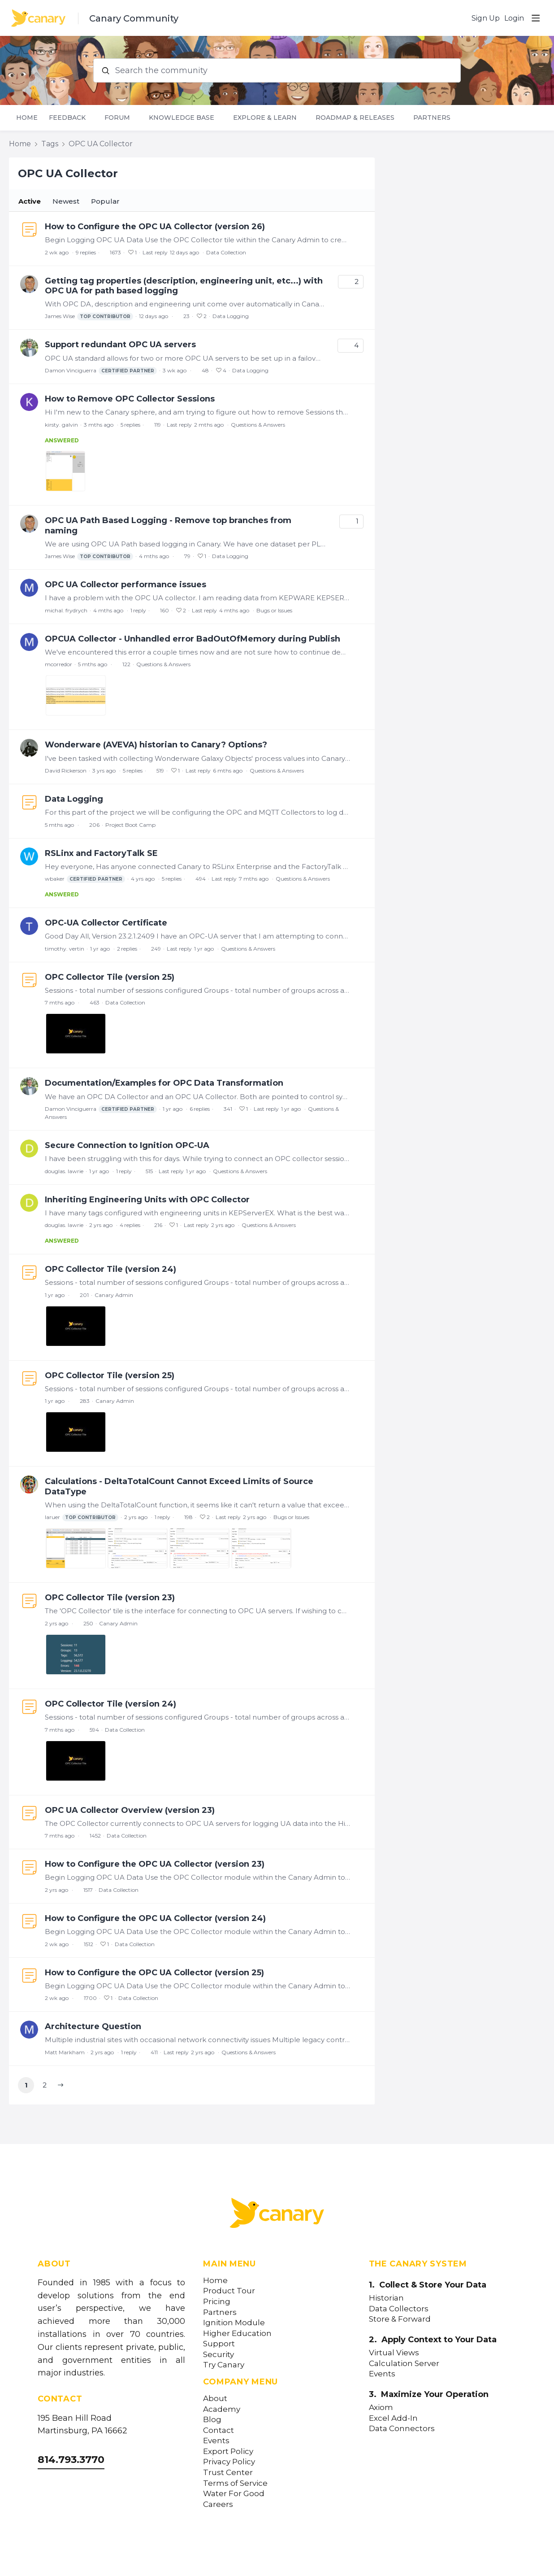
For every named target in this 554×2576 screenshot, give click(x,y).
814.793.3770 (71, 2460)
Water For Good (233, 2493)
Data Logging (230, 316)
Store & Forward (400, 2319)
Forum (117, 118)
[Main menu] (536, 18)
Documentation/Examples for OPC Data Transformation (164, 1083)
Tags (49, 144)
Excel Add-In (393, 2418)
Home (27, 118)
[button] (60, 2085)
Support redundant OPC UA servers (120, 344)
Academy (221, 2409)
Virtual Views (394, 2353)
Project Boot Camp (130, 824)
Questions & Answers (258, 424)
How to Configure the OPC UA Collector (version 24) (155, 1918)
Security (218, 2354)
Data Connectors (402, 2428)
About (215, 2398)
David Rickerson (66, 770)
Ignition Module (234, 2322)
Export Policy (228, 2451)
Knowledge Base (181, 118)
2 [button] (45, 2085)
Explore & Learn (265, 118)
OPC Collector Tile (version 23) (110, 1597)
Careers (218, 2504)
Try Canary (223, 2365)
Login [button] (514, 18)
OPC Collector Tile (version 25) (109, 977)
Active (29, 201)
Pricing (216, 2301)
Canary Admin (114, 1295)
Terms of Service (235, 2483)
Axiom (381, 2407)
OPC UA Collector (101, 144)
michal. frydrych (66, 610)
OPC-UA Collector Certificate (106, 923)
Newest (65, 201)
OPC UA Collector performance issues (125, 584)
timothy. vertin (64, 948)
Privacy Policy (229, 2462)
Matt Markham (65, 2052)
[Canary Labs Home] (277, 2215)
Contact (218, 2430)
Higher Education (237, 2333)
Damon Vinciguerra (101, 371)
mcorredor (58, 664)
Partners (431, 118)
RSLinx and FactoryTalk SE (101, 853)
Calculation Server (404, 2363)
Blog (212, 2419)
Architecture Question (93, 2026)
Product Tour (229, 2291)
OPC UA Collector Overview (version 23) (130, 1810)
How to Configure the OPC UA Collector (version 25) (154, 1973)
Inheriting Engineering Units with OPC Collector (147, 1200)
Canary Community (133, 18)
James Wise (89, 316)
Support (219, 2344)
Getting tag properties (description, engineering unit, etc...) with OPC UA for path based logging (184, 286)
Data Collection (226, 252)
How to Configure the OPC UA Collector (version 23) (154, 1864)
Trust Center (228, 2472)
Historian (386, 2298)
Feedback (67, 118)
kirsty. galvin (61, 424)
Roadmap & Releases (355, 118)
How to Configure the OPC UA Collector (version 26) (155, 226)
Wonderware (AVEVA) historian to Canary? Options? (156, 745)
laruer (81, 1517)
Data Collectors (398, 2309)
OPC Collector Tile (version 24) (110, 1269)
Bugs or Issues (274, 610)
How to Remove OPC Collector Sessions (130, 399)
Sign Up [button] (486, 18)
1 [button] (26, 2085)
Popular (105, 201)
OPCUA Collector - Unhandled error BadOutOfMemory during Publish (192, 639)
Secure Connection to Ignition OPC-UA (127, 1145)
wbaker (85, 879)
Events (216, 2440)
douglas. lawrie (64, 1171)
